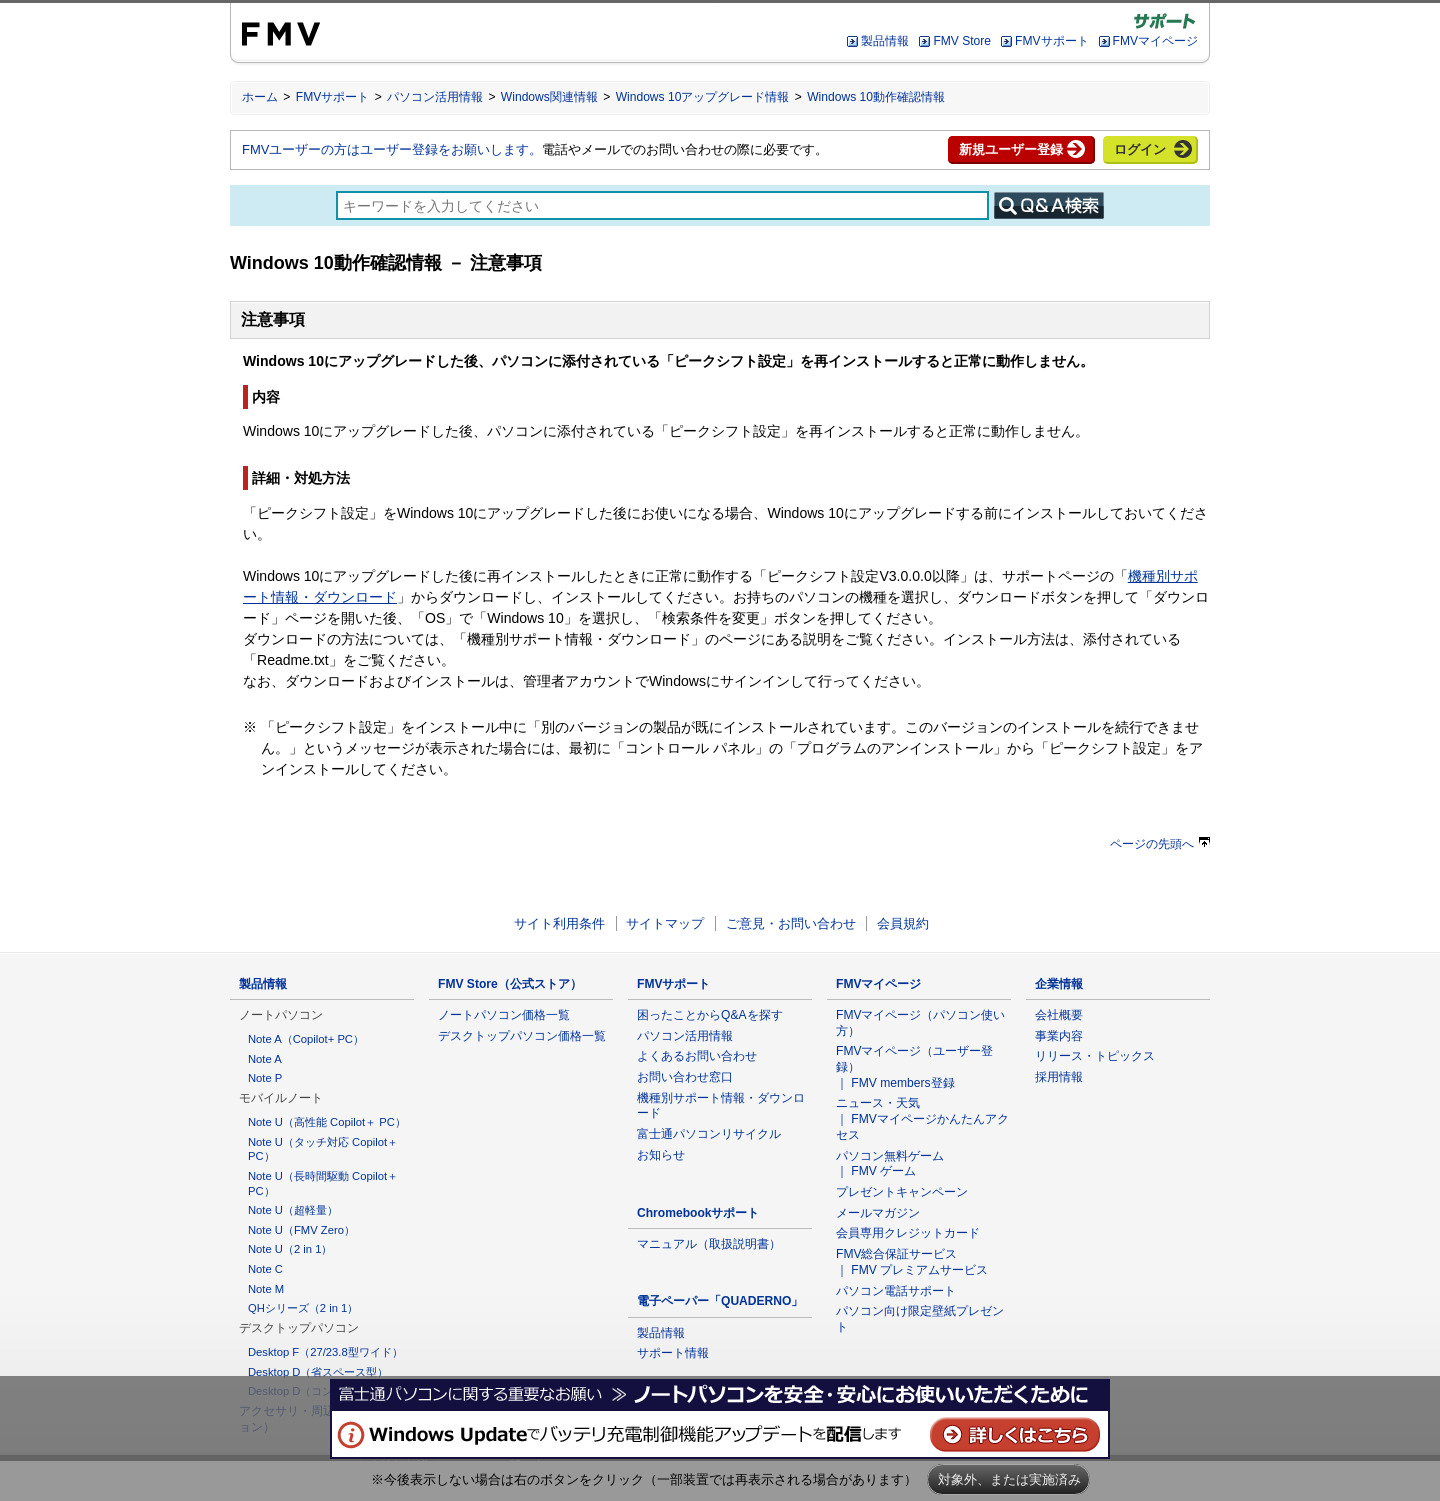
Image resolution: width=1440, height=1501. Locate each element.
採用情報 (1059, 1077)
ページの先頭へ (1160, 844)
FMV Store (962, 41)
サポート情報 (673, 1353)
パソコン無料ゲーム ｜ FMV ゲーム (890, 1164)
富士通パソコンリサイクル (709, 1134)
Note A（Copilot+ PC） (306, 1039)
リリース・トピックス (1095, 1056)
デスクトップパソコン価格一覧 (522, 1036)
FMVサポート (1051, 41)
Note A (265, 1059)
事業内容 (1059, 1036)
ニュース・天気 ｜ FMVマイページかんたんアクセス (922, 1118)
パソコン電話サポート (896, 1291)
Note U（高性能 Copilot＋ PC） (327, 1122)
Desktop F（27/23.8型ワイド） (325, 1352)
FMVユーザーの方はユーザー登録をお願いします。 (392, 149)
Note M (266, 1289)
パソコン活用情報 (435, 97)
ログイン (1140, 149)
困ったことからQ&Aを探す (710, 1015)
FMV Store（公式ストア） (510, 984)
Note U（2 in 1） (290, 1249)
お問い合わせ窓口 (685, 1077)
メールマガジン (878, 1213)
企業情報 (1059, 984)
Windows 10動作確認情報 (876, 97)
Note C (265, 1269)
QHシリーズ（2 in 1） (303, 1308)
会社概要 (1059, 1015)
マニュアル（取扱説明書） (709, 1244)
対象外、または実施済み (1009, 1479)
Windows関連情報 (549, 97)
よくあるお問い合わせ (697, 1056)
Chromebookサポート (698, 1213)
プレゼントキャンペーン (902, 1192)
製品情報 (885, 41)
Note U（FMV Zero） (301, 1230)
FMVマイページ (1155, 41)
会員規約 (903, 923)
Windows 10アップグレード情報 (703, 97)
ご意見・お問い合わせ (791, 923)
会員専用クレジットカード (908, 1233)
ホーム (260, 97)
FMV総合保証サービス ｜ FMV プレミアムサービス (912, 1262)
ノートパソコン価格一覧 (504, 1015)
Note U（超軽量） (293, 1210)
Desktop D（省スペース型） (318, 1372)
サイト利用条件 (559, 923)
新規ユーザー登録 (1011, 149)
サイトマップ (665, 923)
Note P (265, 1078)
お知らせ (661, 1155)
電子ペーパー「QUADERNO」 (720, 1301)
